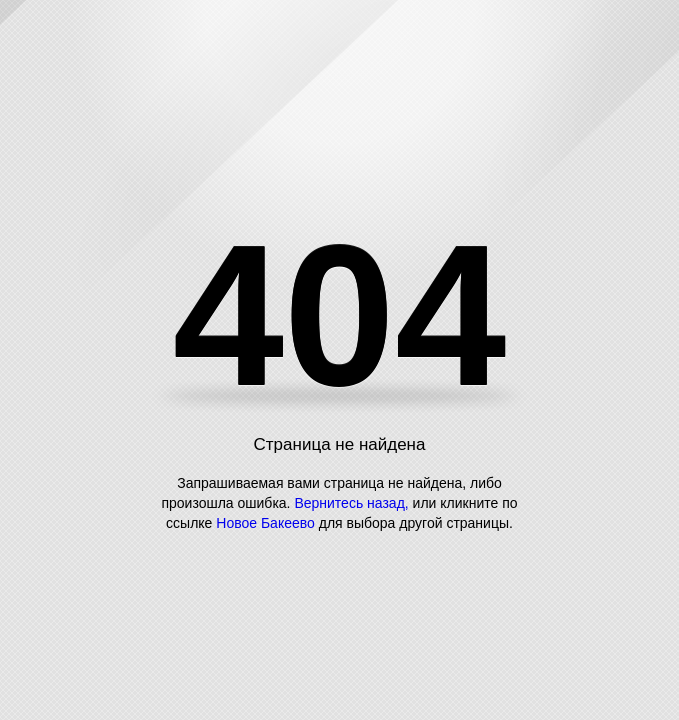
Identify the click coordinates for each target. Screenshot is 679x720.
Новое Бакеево (265, 523)
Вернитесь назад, (351, 503)
